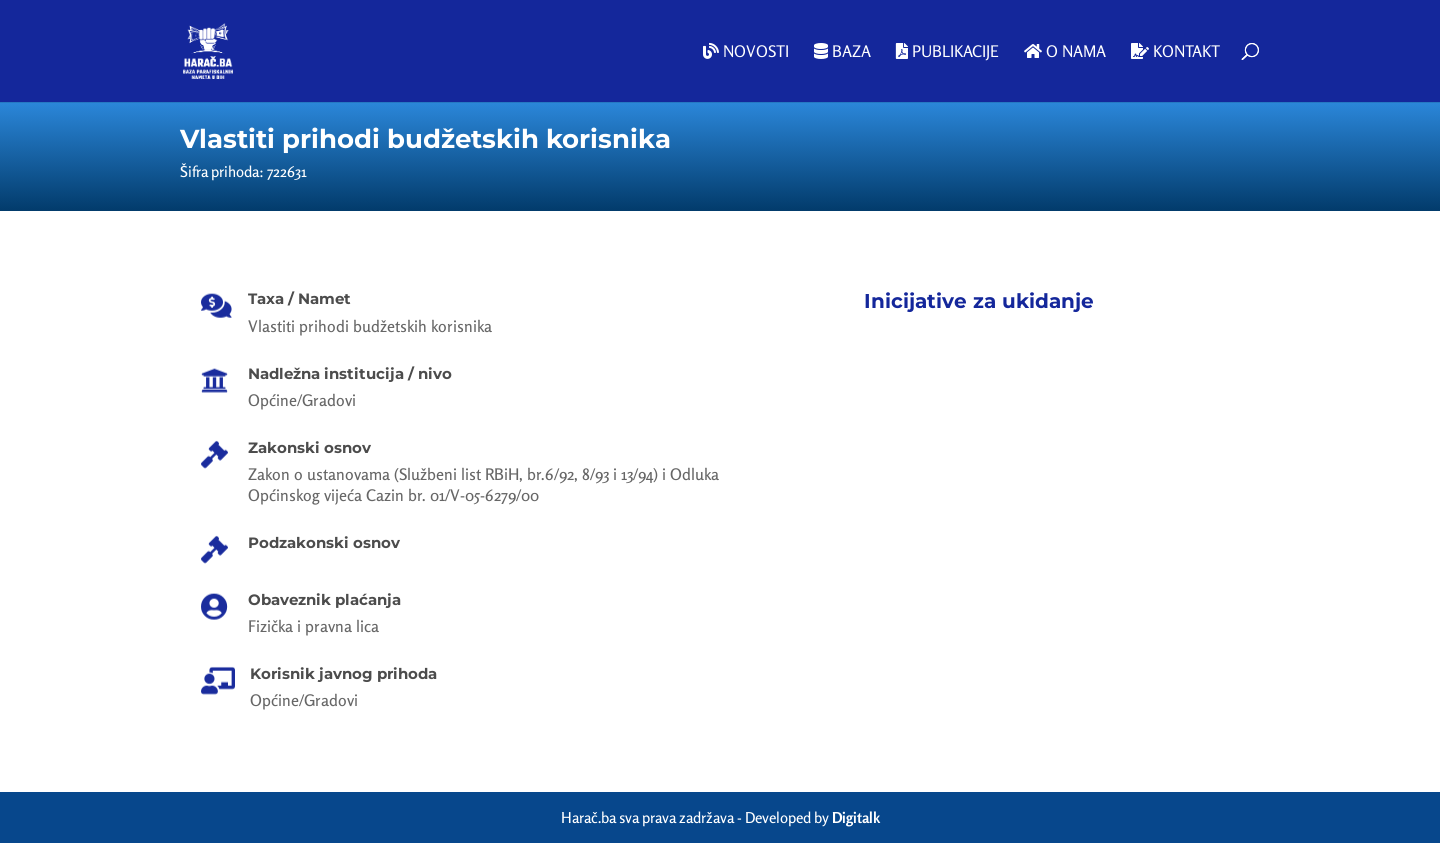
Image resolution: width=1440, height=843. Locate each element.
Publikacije (947, 52)
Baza (842, 52)
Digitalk (856, 817)
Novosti (746, 52)
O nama (1065, 52)
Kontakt (1175, 52)
